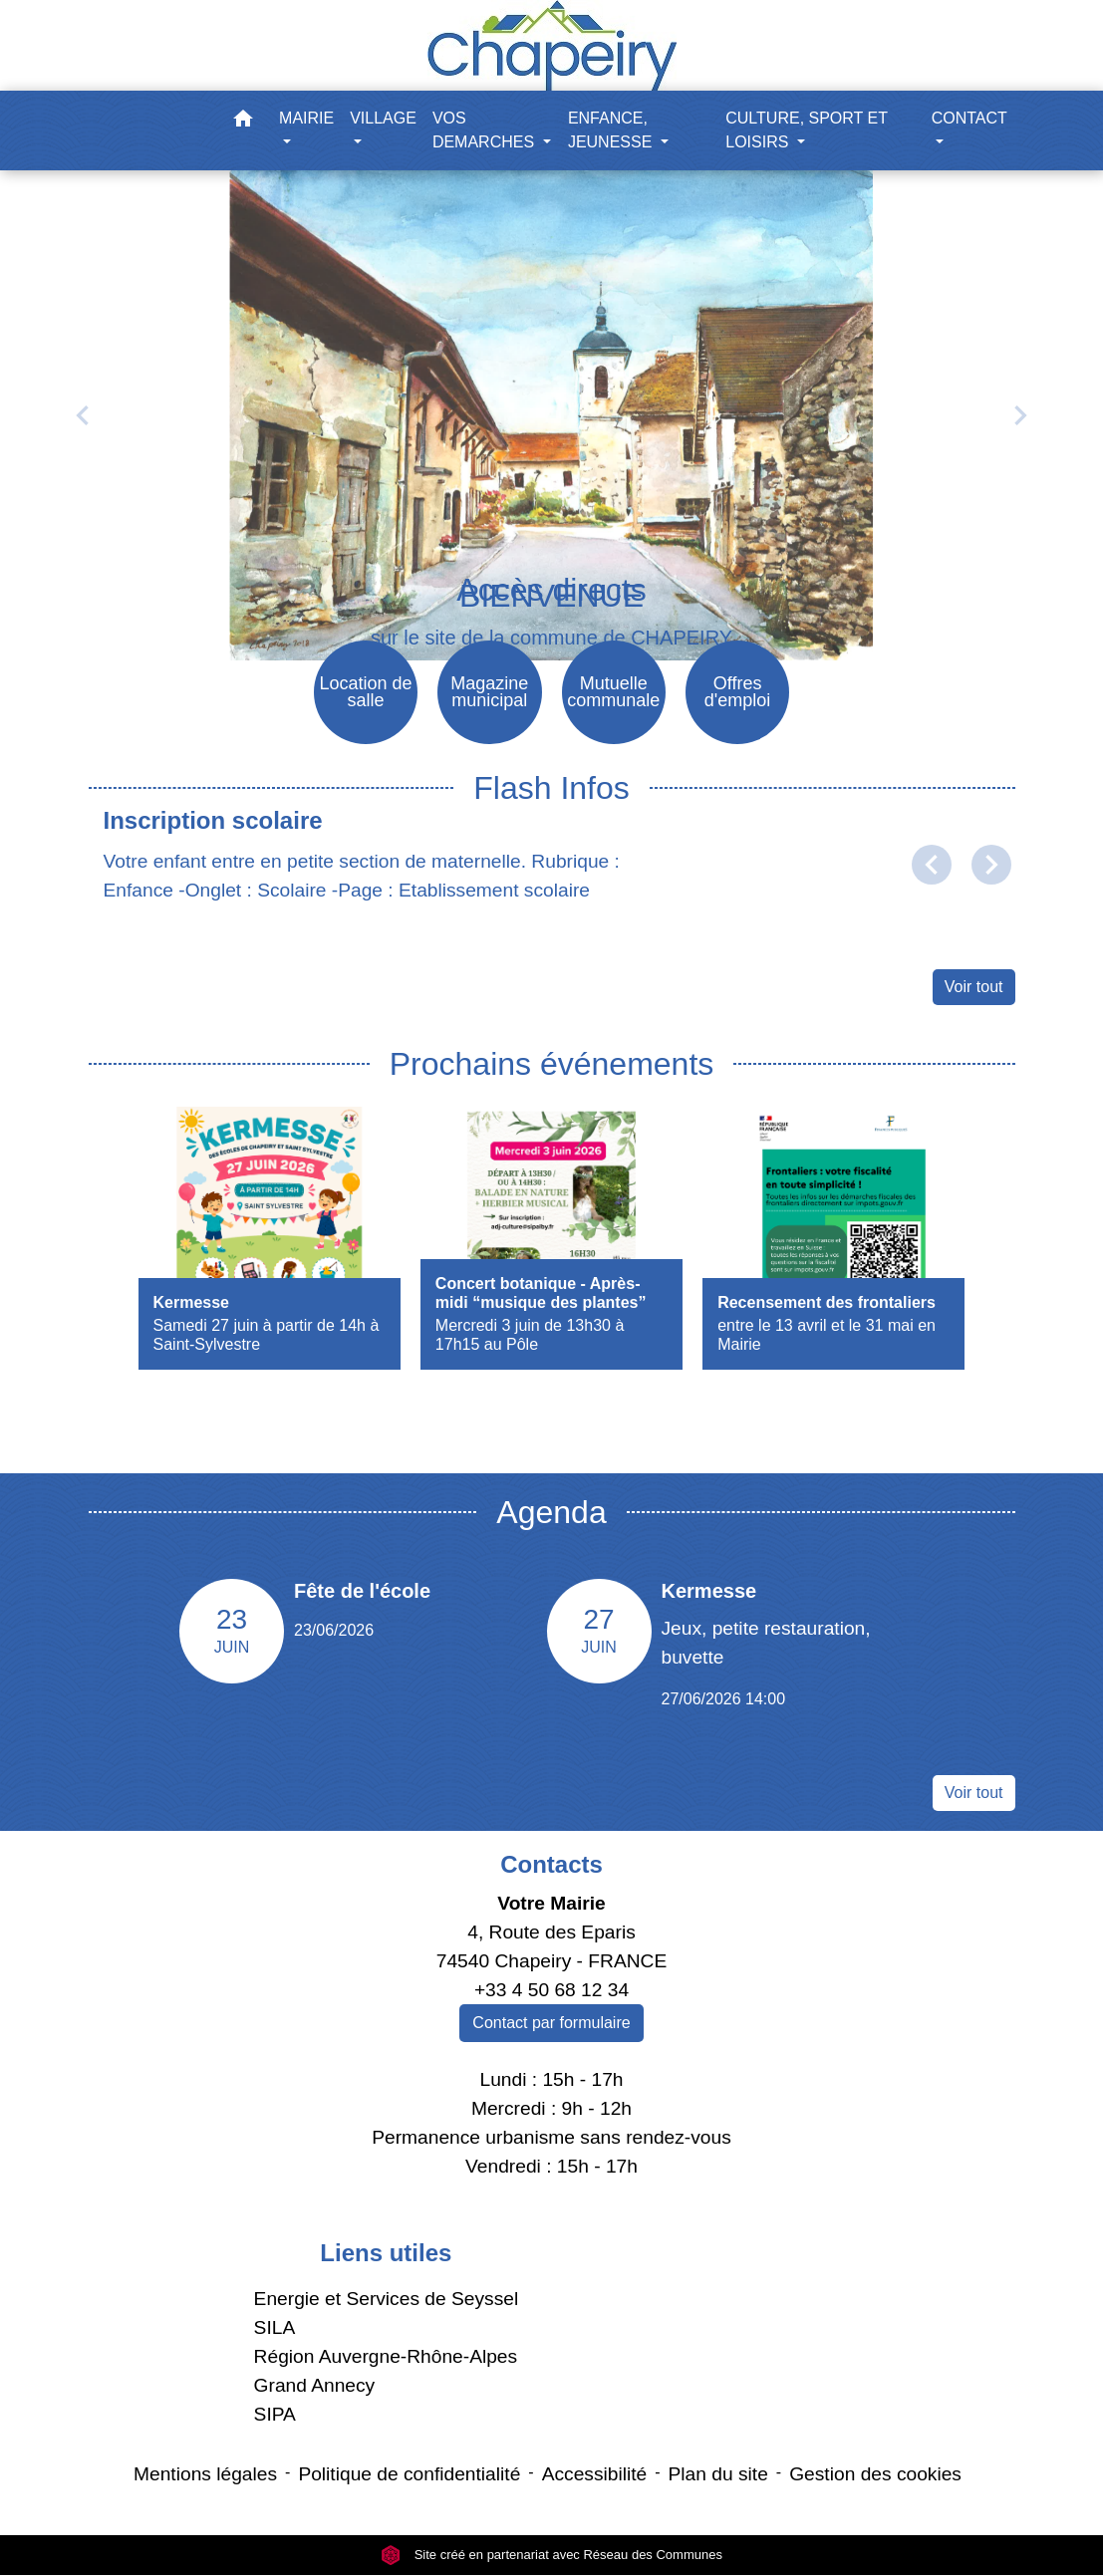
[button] (243, 122)
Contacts (551, 1865)
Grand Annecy (315, 2385)
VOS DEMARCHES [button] (485, 130)
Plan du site (718, 2474)
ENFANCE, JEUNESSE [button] (612, 130)
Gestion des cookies (875, 2474)
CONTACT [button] (969, 118)
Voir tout (974, 986)
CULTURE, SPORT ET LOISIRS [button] (806, 130)
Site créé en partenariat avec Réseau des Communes (551, 2555)
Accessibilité (595, 2474)
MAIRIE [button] (306, 118)
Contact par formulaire (551, 2023)
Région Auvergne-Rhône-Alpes (386, 2357)
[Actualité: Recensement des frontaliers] (833, 1239)
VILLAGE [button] (383, 118)
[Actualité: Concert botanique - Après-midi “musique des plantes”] (551, 1239)
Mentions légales (205, 2474)
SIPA (275, 2414)
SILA (275, 2328)
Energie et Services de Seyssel (386, 2299)
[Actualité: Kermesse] (269, 1239)
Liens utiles (385, 2252)
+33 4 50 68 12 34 (551, 1989)
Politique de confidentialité (409, 2474)
